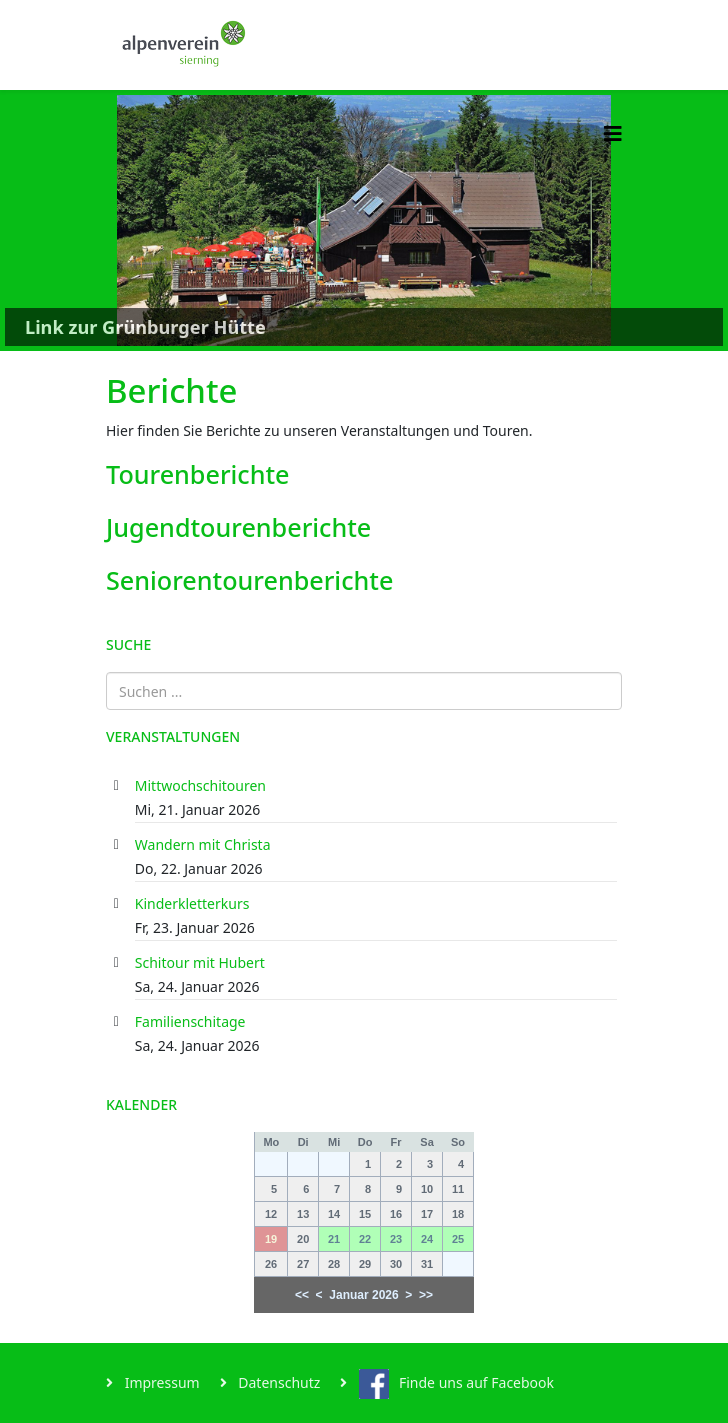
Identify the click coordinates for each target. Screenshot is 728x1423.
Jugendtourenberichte (238, 527)
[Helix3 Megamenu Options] (613, 133)
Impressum (160, 1382)
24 (427, 1239)
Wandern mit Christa (203, 844)
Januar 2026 (363, 1295)
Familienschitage (190, 1021)
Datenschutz (278, 1382)
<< (302, 1295)
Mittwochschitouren (200, 785)
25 (458, 1239)
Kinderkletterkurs (192, 903)
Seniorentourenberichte (249, 580)
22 (365, 1239)
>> (426, 1295)
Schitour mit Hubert (200, 962)
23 (396, 1239)
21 (334, 1239)
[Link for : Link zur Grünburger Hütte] (364, 220)
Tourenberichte (198, 474)
